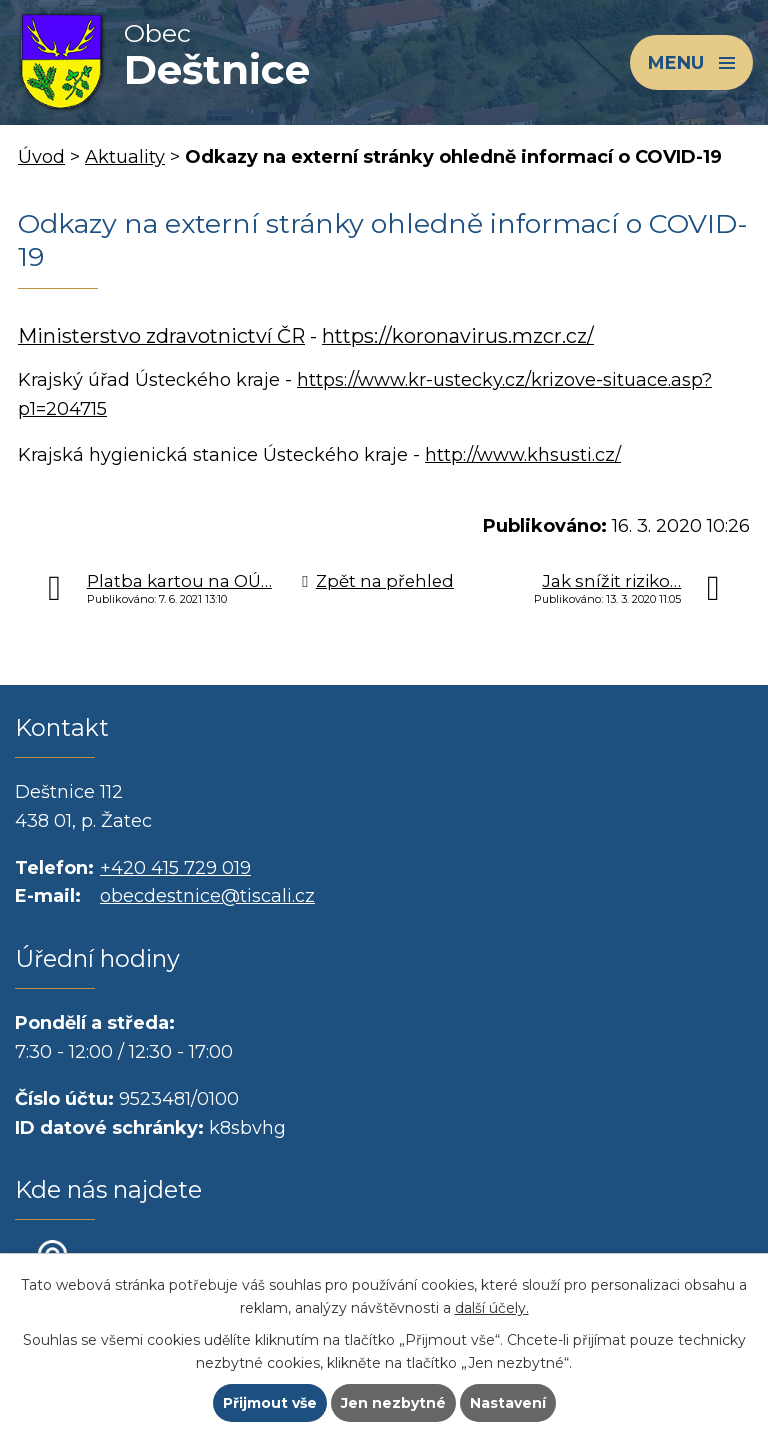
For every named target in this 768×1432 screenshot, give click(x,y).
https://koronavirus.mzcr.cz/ (458, 336)
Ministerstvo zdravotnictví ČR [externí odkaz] (161, 336)
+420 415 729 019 (175, 868)
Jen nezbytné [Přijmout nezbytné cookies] (393, 1403)
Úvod (41, 157)
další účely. (492, 1308)
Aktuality (125, 157)
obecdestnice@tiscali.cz (207, 896)
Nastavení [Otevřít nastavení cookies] (508, 1403)
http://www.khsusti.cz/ (523, 455)
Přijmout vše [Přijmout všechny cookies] (270, 1403)
